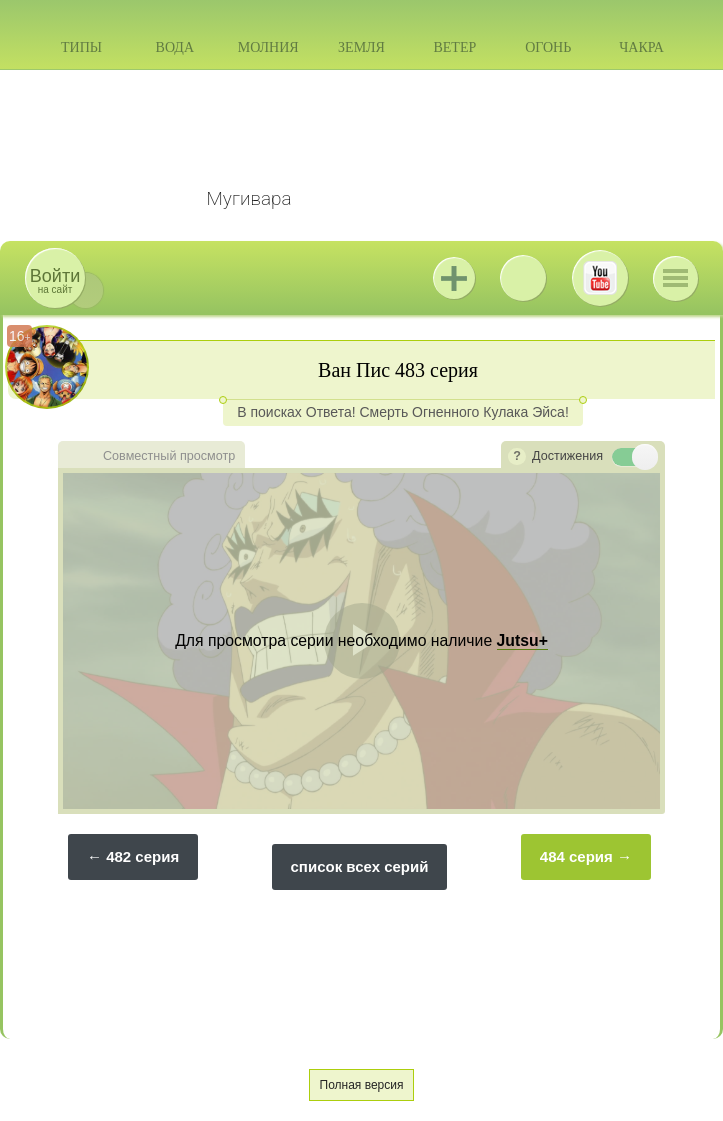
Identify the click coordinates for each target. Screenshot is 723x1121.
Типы (81, 47)
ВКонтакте (523, 278)
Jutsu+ (454, 278)
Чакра (641, 47)
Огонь (548, 47)
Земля (361, 47)
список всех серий (360, 866)
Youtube (600, 278)
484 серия (576, 856)
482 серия (142, 856)
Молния (268, 47)
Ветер (454, 47)
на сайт (55, 280)
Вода (175, 47)
